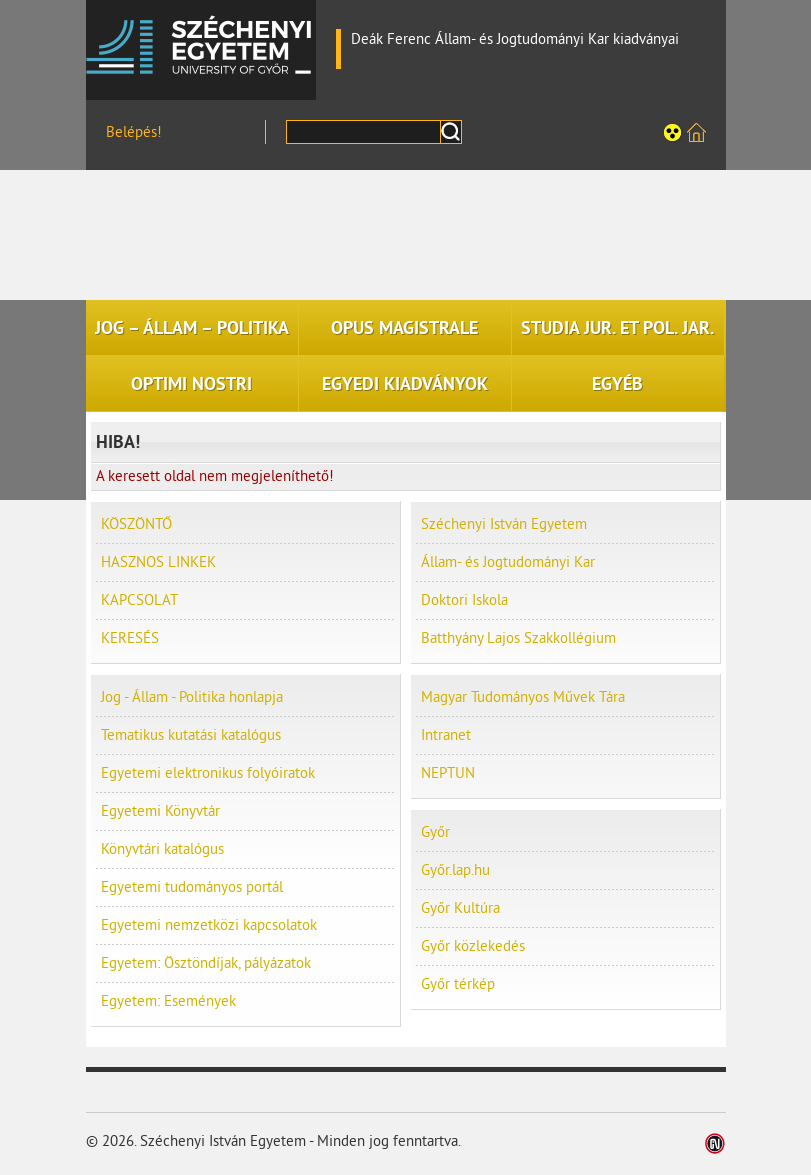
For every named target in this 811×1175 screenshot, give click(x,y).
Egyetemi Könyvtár (160, 811)
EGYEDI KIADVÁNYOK (405, 384)
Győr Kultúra (460, 908)
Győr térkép (458, 984)
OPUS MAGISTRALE (404, 328)
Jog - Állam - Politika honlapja (192, 697)
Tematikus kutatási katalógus (191, 735)
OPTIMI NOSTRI (191, 384)
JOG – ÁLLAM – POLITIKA (192, 328)
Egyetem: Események (168, 1001)
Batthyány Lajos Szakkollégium (518, 638)
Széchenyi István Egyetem (201, 45)
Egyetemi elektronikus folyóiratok (208, 773)
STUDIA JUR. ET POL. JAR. (617, 328)
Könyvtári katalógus (162, 849)
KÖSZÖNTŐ (136, 524)
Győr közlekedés (473, 946)
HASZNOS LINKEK (158, 562)
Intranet (446, 735)
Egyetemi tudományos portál (192, 887)
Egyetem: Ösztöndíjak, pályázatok (206, 963)
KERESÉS (130, 638)
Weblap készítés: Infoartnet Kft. (715, 1143)
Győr (435, 832)
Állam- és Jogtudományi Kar (508, 562)
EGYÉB (617, 384)
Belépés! (134, 132)
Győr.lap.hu (455, 870)
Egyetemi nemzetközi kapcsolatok (209, 925)
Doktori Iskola (464, 600)
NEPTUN (448, 773)
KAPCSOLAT (139, 600)
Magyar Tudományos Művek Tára (523, 697)
